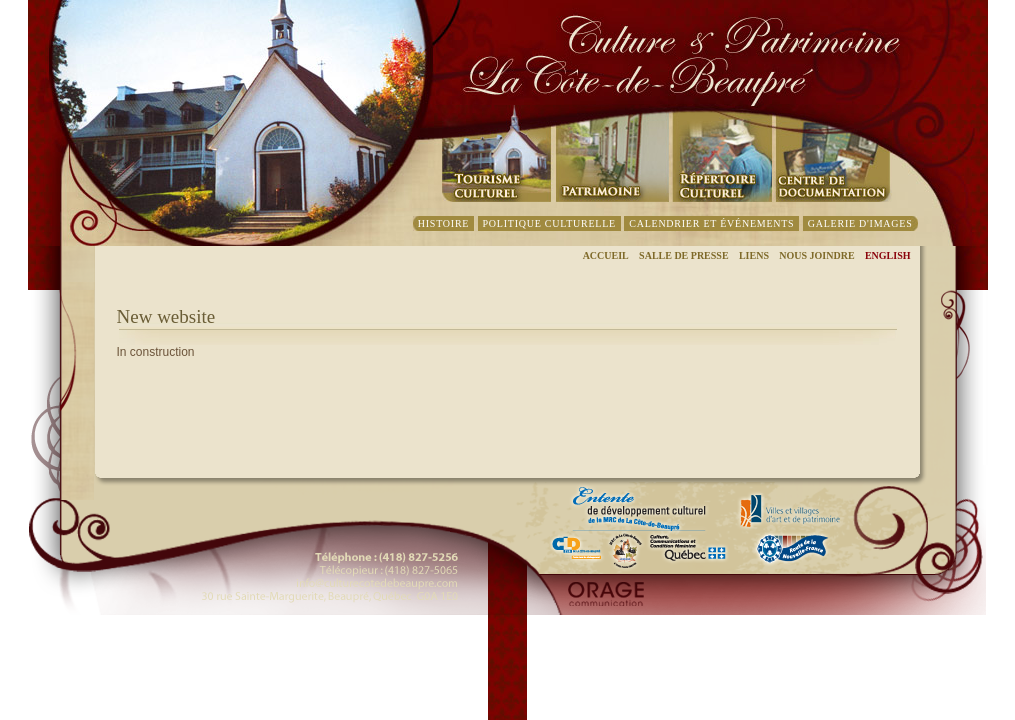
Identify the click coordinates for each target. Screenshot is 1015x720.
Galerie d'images (860, 223)
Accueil (606, 255)
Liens (754, 255)
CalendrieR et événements (711, 223)
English (888, 255)
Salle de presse (683, 255)
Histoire (443, 223)
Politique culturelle (549, 223)
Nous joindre (816, 255)
